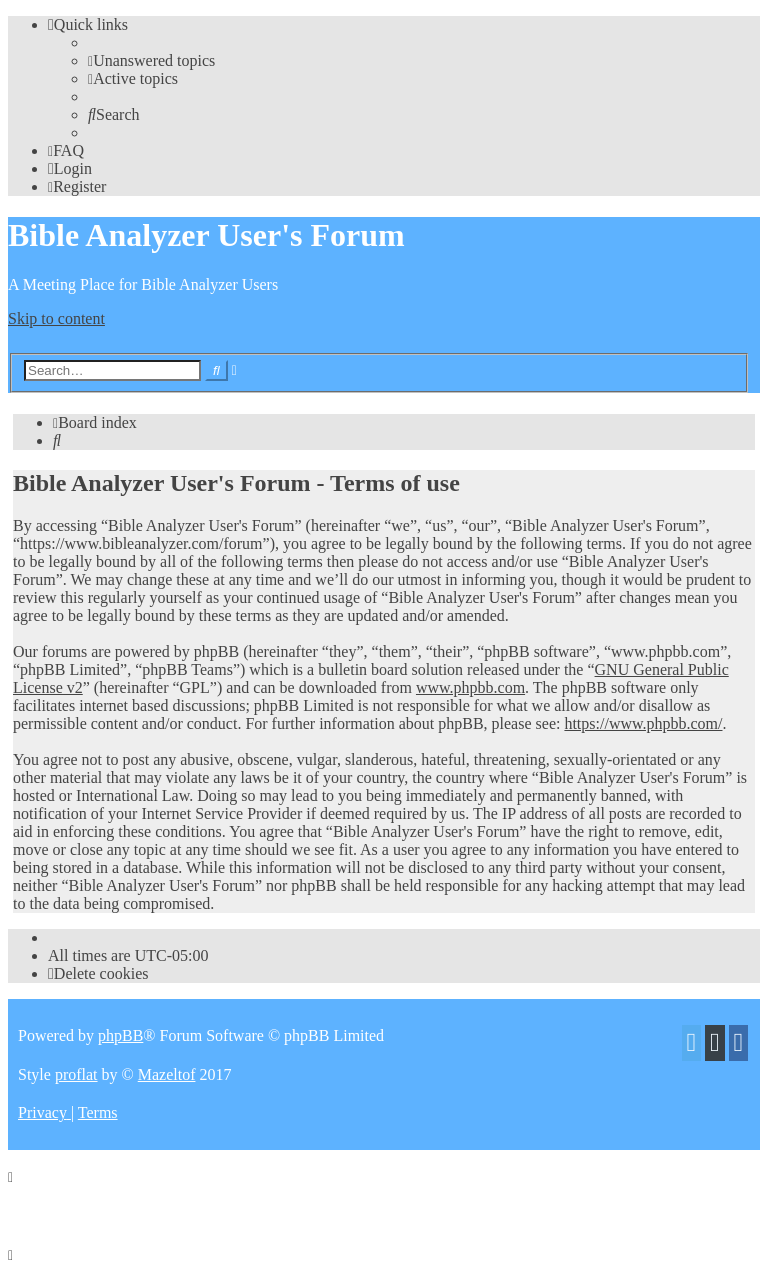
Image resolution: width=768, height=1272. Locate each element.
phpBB (120, 1035)
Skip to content (56, 318)
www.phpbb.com (470, 687)
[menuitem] (151, 60)
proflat (76, 1074)
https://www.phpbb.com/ (643, 723)
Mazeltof (167, 1074)
